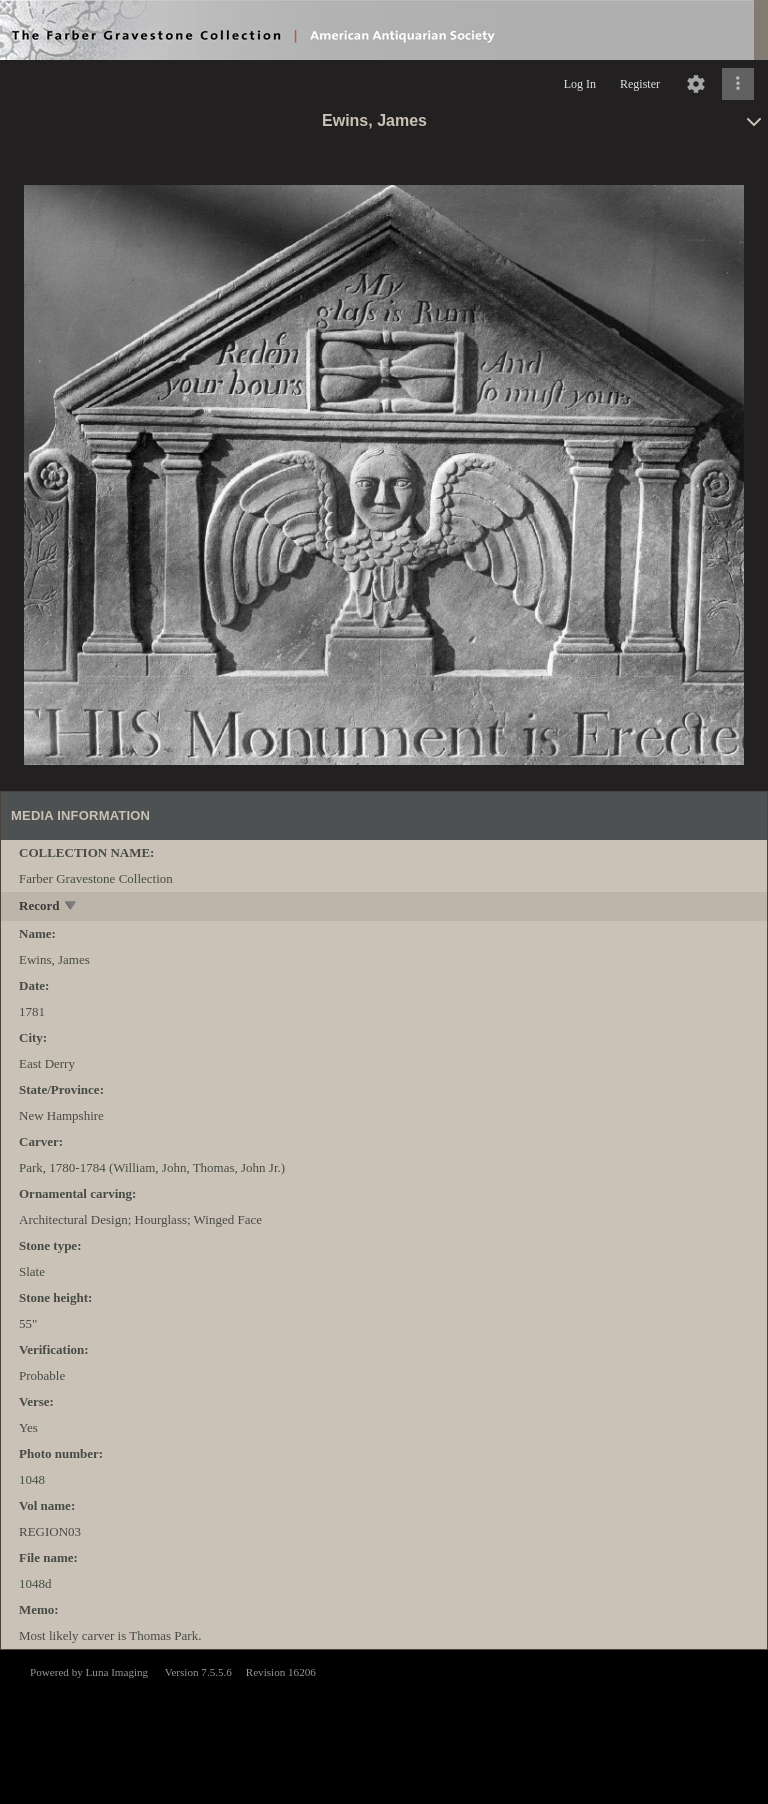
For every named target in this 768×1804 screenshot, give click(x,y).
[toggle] (71, 907)
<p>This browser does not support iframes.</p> (384, 1725)
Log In (580, 84)
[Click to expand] (738, 84)
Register (640, 84)
